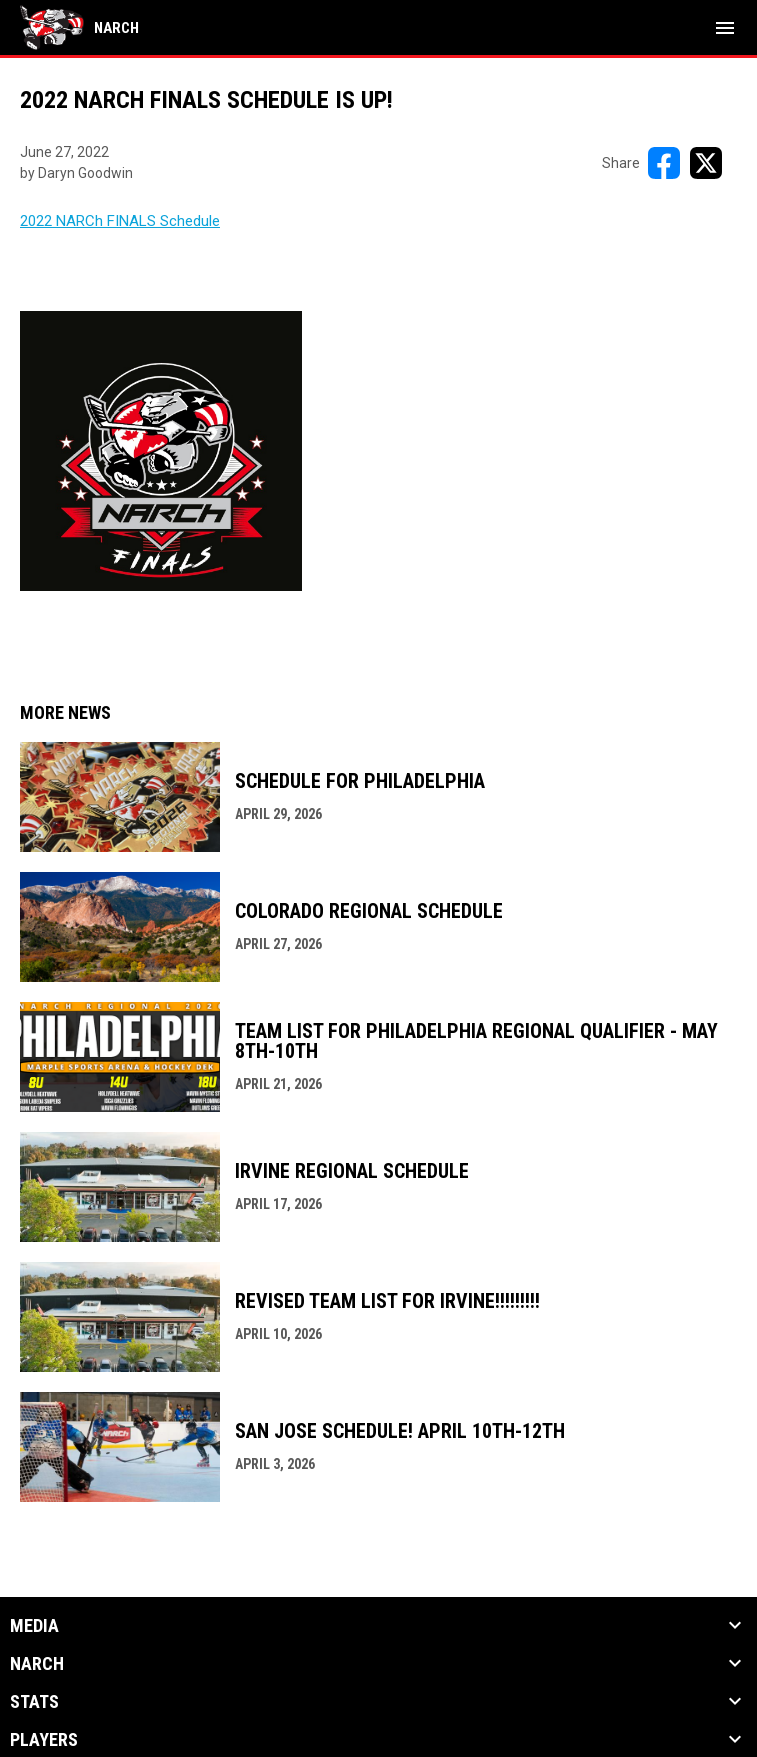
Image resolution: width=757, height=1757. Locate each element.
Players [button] (44, 1740)
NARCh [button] (37, 1664)
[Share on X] (706, 163)
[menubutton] (725, 28)
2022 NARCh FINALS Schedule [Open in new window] (120, 221)
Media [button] (34, 1626)
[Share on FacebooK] (664, 163)
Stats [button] (34, 1702)
